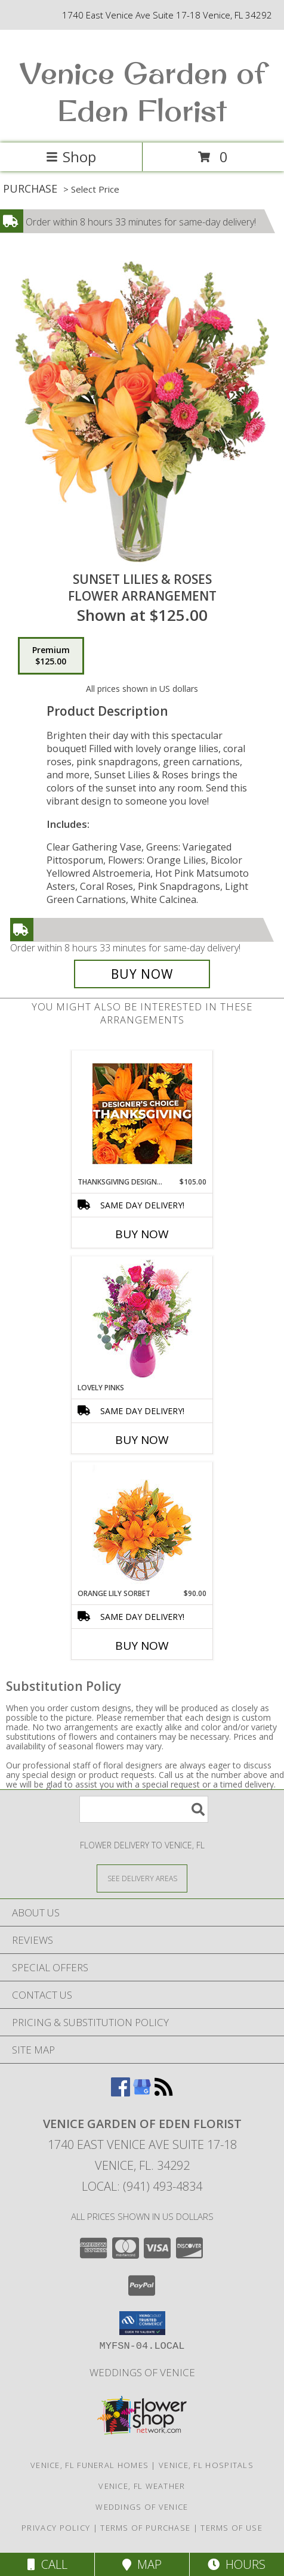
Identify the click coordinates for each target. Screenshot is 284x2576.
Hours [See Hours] (237, 2564)
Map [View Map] (142, 2564)
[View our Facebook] (120, 2092)
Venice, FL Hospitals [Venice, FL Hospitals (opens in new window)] (206, 2465)
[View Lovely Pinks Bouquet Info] (142, 1319)
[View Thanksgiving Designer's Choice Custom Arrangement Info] (142, 1113)
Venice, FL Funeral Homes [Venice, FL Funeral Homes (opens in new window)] (89, 2465)
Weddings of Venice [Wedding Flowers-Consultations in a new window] (142, 2372)
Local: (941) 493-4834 (142, 2186)
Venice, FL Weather (141, 2486)
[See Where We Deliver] (142, 1878)
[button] (142, 2323)
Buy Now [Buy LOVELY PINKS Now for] (142, 1440)
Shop (71, 156)
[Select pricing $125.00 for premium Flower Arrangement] (51, 656)
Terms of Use (231, 2527)
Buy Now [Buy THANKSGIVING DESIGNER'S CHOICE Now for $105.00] (142, 1234)
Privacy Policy (55, 2527)
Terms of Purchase (145, 2527)
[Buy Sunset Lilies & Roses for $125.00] (142, 974)
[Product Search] (143, 1809)
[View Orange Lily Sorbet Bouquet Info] (142, 1525)
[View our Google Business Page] (142, 2092)
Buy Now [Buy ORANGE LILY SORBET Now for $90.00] (142, 1645)
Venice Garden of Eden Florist (142, 91)
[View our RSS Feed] (163, 2092)
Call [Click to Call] (47, 2564)
